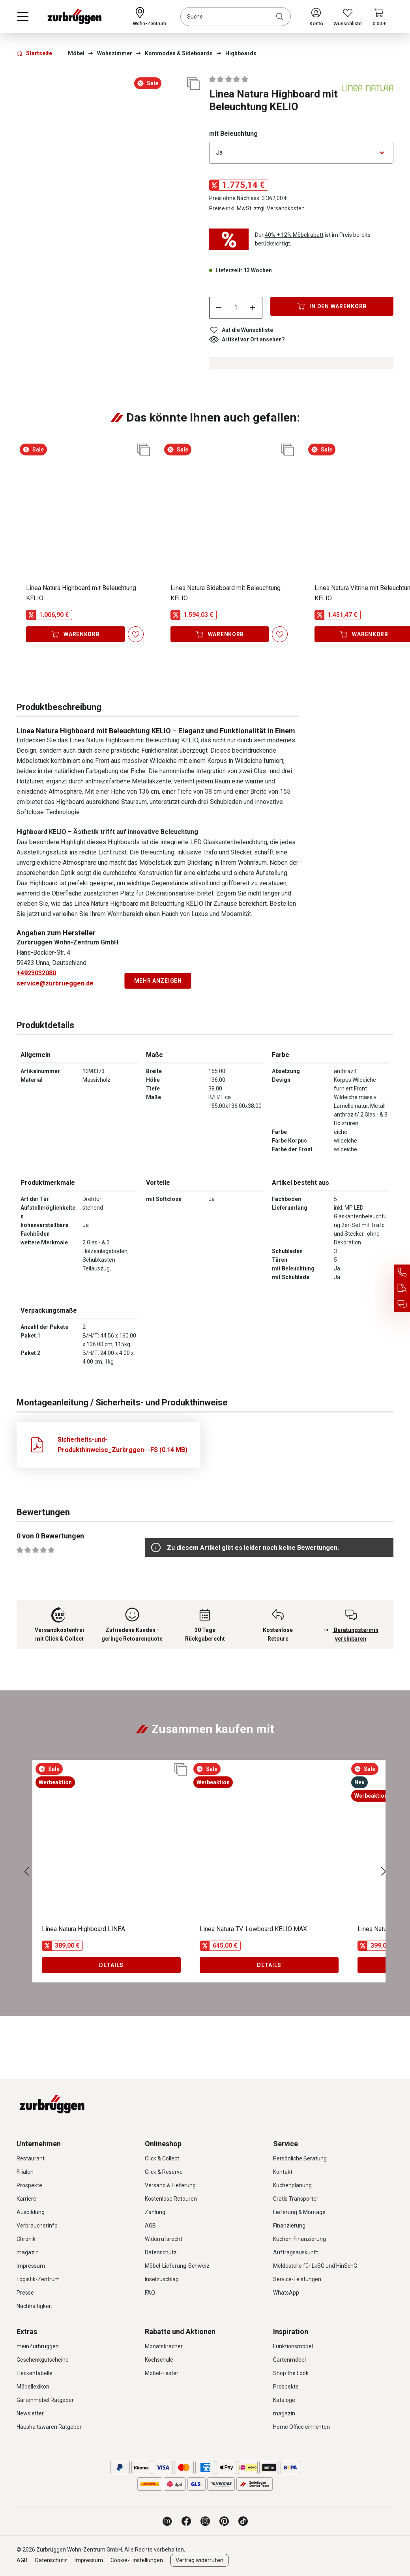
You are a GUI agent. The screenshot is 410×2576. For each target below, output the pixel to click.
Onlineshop (163, 2143)
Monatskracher (164, 2346)
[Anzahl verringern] (218, 308)
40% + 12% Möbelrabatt (294, 235)
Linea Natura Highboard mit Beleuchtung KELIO (81, 593)
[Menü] (23, 16)
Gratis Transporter (295, 2199)
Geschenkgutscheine (43, 2360)
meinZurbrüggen (38, 2346)
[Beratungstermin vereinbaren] (402, 1304)
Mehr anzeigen (158, 981)
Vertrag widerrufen (199, 2560)
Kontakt (282, 2172)
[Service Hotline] (402, 1272)
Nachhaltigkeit (34, 2306)
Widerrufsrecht (163, 2239)
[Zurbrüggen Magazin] (167, 2521)
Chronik (26, 2239)
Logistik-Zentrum (38, 2279)
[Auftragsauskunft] (402, 1288)
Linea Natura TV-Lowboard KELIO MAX (253, 1929)
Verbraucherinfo (37, 2225)
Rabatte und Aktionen (180, 2331)
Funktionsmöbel (293, 2346)
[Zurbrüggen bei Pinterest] (224, 2521)
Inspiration (290, 2331)
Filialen (25, 2172)
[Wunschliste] (347, 16)
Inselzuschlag (162, 2279)
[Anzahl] (235, 308)
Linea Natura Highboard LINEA (83, 1929)
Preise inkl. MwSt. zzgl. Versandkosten (257, 208)
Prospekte (29, 2185)
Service (285, 2143)
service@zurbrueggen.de (55, 983)
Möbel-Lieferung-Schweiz (177, 2266)
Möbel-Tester (161, 2373)
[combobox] (235, 16)
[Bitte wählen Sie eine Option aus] (301, 153)
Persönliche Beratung (300, 2158)
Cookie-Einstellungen (136, 2560)
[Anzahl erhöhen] (252, 308)
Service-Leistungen (297, 2279)
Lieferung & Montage (299, 2212)
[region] (109, 112)
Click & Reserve (164, 2172)
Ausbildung (31, 2212)
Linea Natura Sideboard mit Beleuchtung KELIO (225, 593)
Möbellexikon (33, 2386)
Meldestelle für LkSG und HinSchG (315, 2266)
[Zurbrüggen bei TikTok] (243, 2521)
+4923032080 (36, 973)
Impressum (31, 2266)
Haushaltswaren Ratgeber (49, 2427)
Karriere (26, 2199)
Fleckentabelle (34, 2373)
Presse (25, 2292)
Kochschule (159, 2360)
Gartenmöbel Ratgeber (45, 2400)
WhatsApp (286, 2292)
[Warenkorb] (379, 16)
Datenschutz (161, 2252)
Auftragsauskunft (295, 2252)
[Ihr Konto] (316, 16)
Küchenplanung (292, 2185)
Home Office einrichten (301, 2427)
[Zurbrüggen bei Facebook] (186, 2521)
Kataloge (284, 2400)
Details (111, 1965)
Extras (27, 2331)
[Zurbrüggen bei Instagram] (205, 2521)
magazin (28, 2252)
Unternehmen (39, 2143)
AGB (150, 2225)
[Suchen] (281, 16)
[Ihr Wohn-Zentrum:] (149, 16)
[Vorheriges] (26, 1871)
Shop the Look (291, 2373)
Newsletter (30, 2413)
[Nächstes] (383, 1871)
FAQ (150, 2292)
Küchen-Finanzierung (299, 2239)
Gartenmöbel (289, 2360)
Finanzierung (289, 2225)
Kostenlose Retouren (171, 2199)
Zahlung (155, 2212)
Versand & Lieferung (170, 2185)
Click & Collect (162, 2158)
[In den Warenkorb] (332, 306)
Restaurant (31, 2158)
